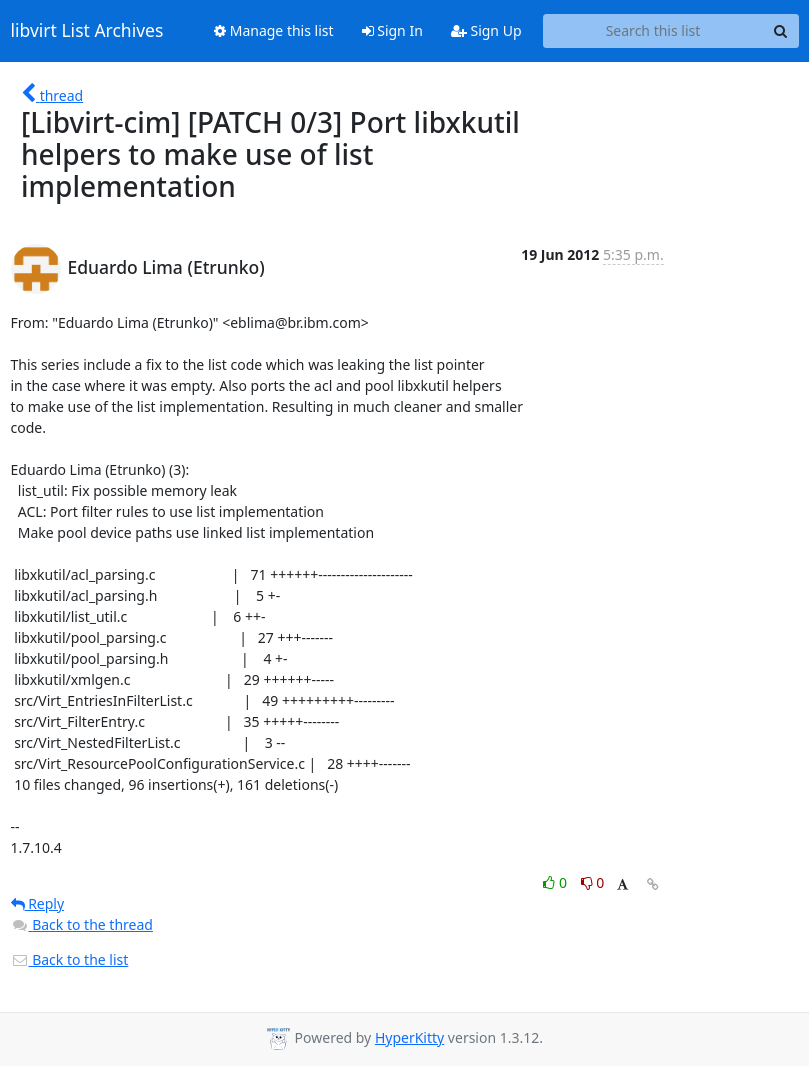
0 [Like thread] (556, 882)
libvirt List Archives (87, 31)
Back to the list (70, 959)
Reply (38, 903)
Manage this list (274, 30)
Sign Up (486, 30)
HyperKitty (409, 1037)
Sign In (392, 30)
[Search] (781, 31)
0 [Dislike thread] (593, 882)
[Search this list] (653, 31)
